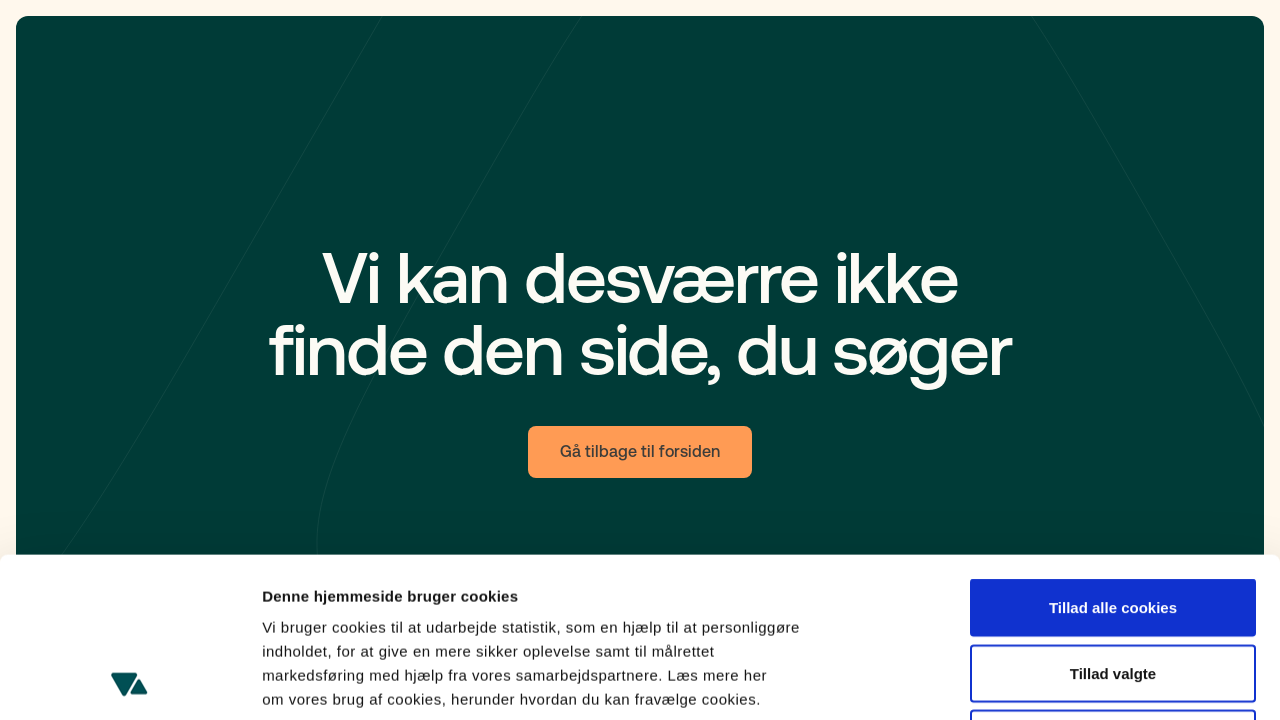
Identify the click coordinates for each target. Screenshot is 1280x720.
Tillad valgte (1113, 523)
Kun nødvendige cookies (1113, 588)
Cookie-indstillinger (1070, 680)
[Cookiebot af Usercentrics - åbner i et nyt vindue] (129, 681)
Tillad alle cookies (1113, 457)
